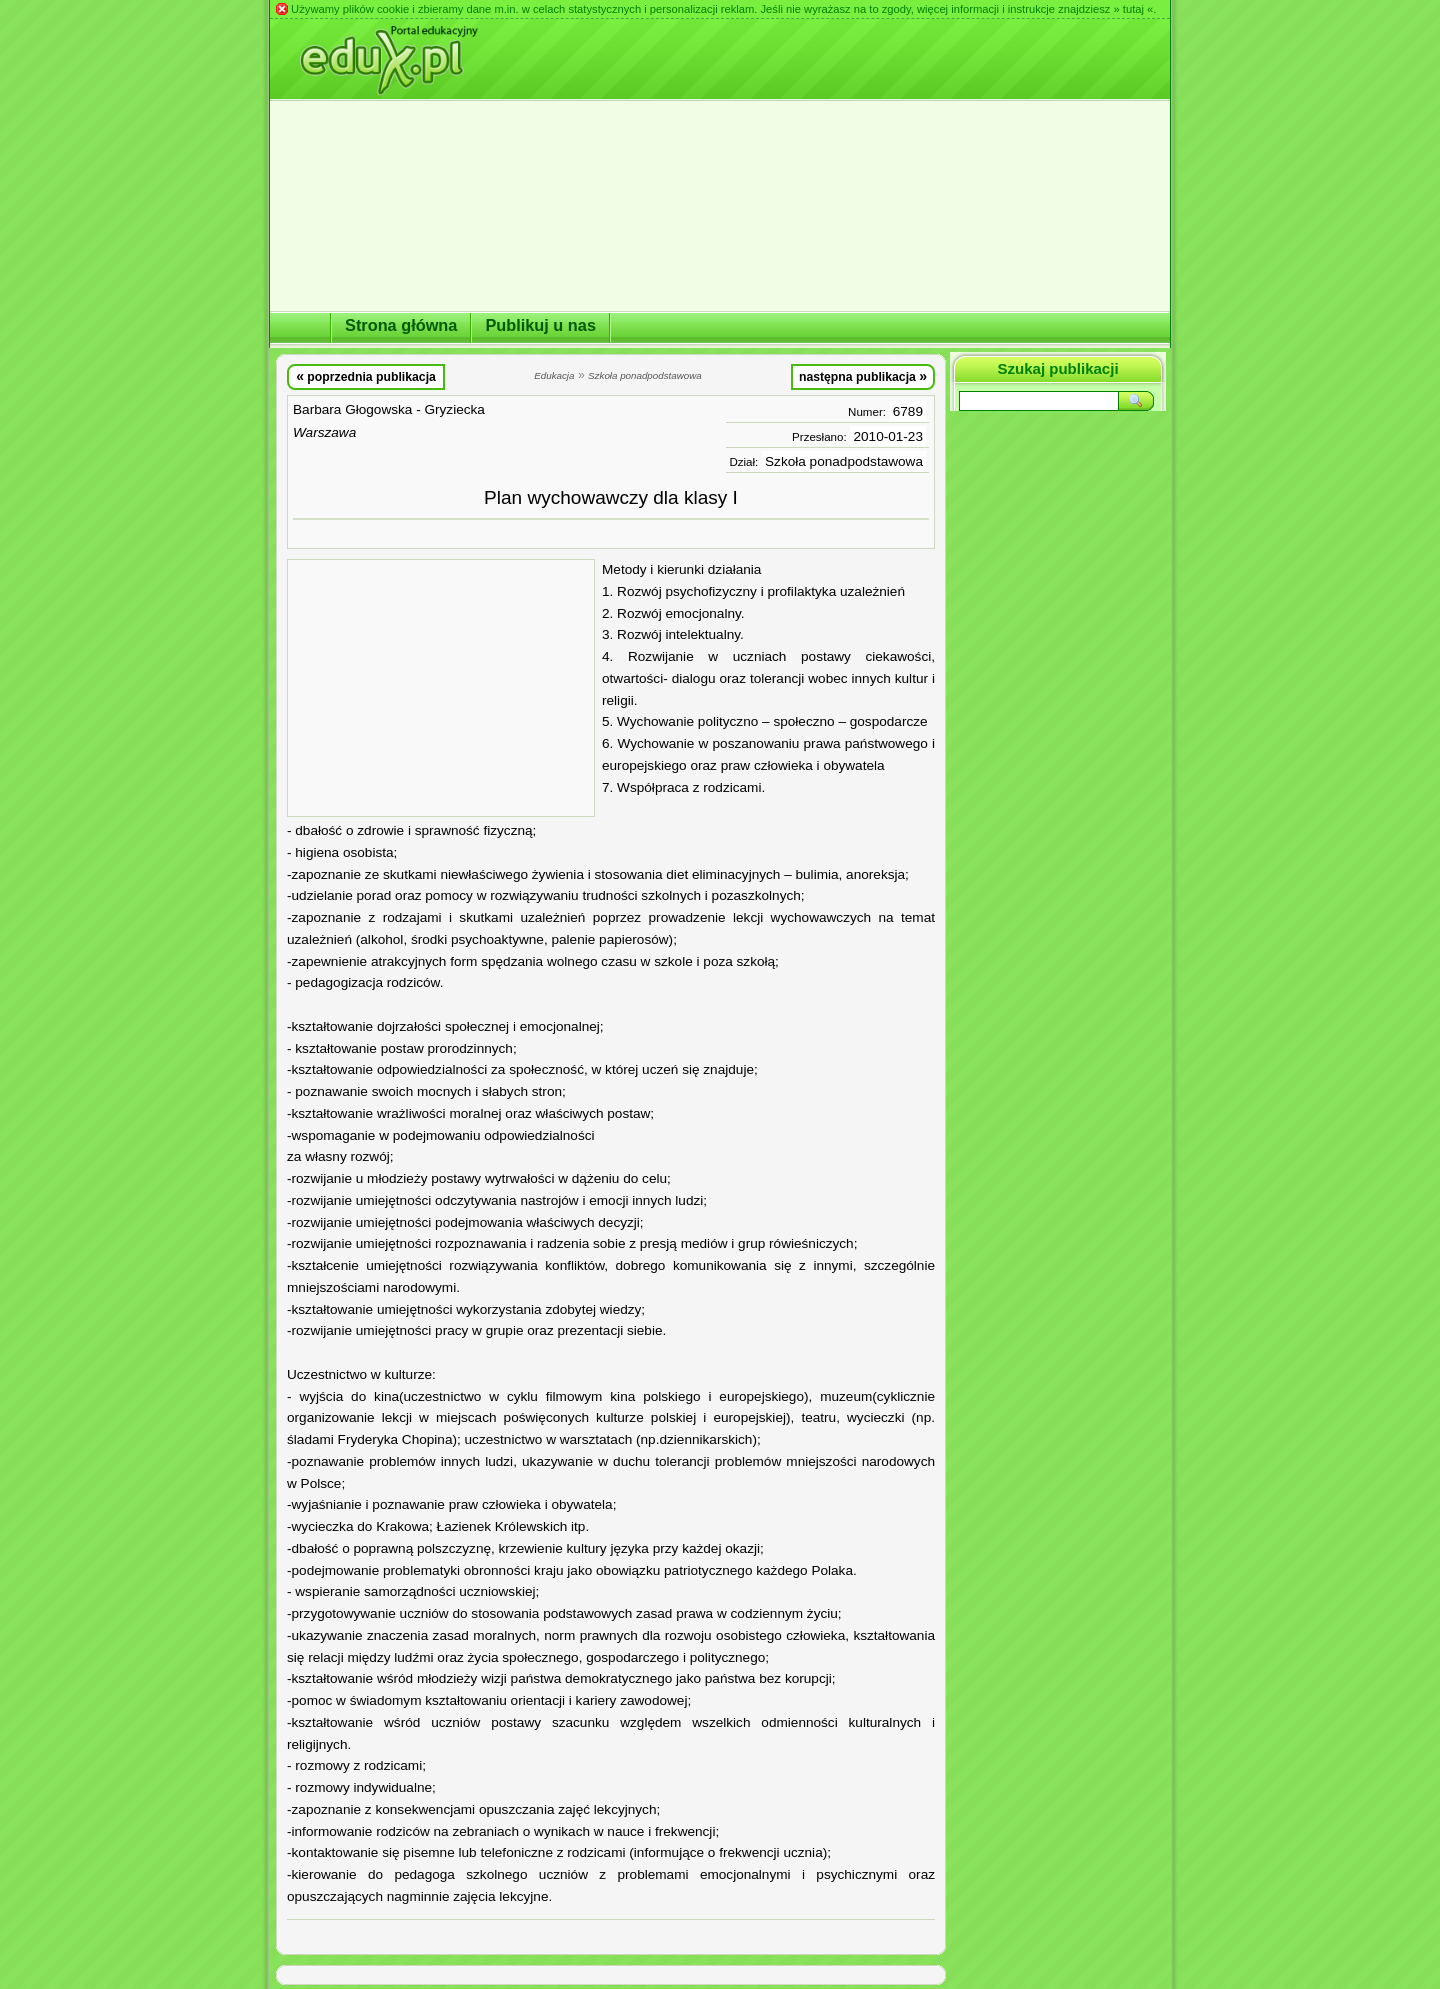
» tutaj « (1133, 9)
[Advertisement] (441, 688)
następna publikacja (863, 376)
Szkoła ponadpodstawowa (844, 461)
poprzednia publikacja (366, 376)
